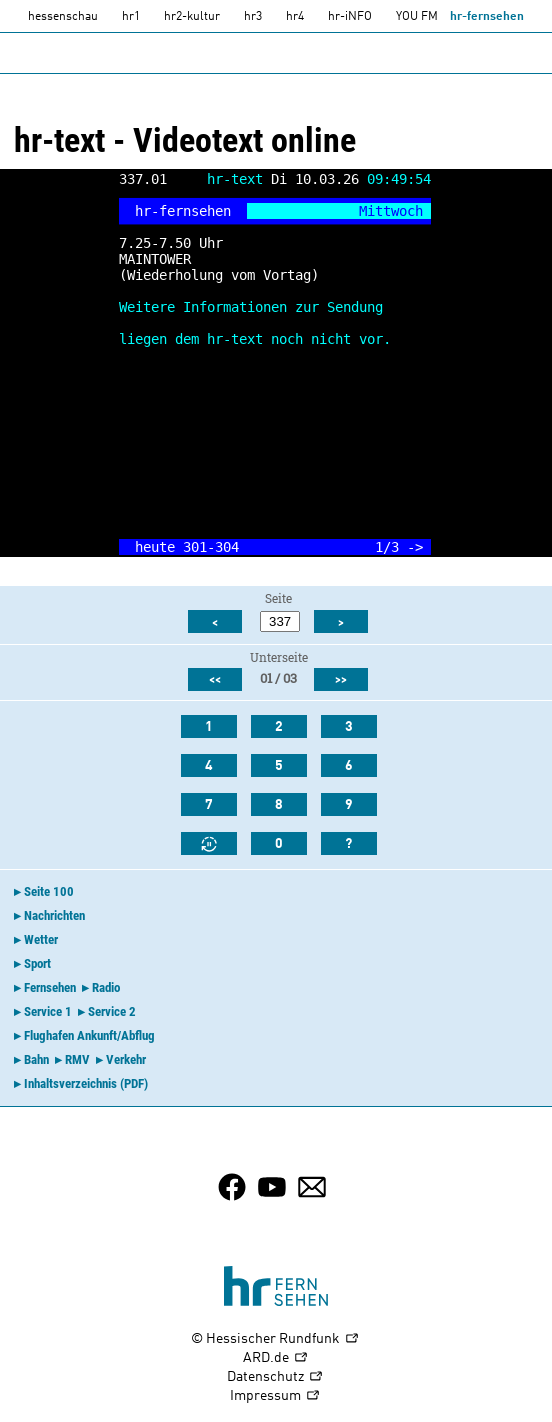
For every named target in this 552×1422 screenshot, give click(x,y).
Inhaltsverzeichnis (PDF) (86, 1083)
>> (341, 680)
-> (415, 547)
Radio (106, 987)
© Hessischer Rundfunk (275, 1339)
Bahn (36, 1059)
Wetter (41, 939)
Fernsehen (50, 987)
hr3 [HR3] (253, 17)
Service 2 (112, 1011)
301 (195, 547)
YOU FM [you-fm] (417, 17)
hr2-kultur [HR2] (192, 17)
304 (227, 547)
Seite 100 (49, 891)
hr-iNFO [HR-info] (350, 17)
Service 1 (48, 1011)
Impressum (275, 1396)
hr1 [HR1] (131, 17)
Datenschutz (275, 1377)
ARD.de (276, 1358)
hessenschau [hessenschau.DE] (63, 17)
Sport (37, 963)
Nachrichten (54, 915)
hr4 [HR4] (295, 17)
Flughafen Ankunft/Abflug (89, 1035)
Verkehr (126, 1059)
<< (215, 680)
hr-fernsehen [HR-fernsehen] (487, 17)
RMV (77, 1059)
